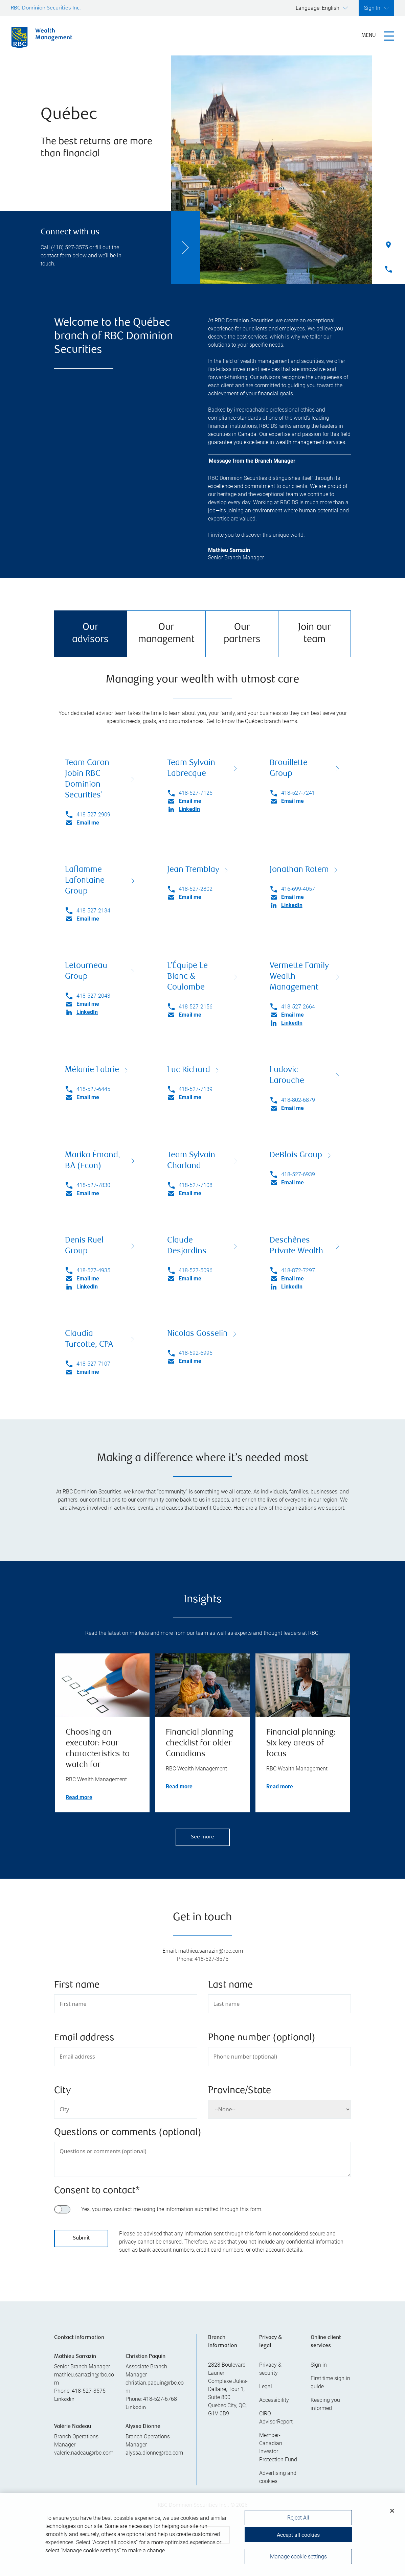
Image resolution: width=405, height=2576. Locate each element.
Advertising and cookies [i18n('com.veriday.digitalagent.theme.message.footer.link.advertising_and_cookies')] (277, 2477)
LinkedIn (189, 809)
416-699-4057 (298, 889)
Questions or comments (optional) (127, 2133)
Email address (84, 2038)
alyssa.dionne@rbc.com (154, 2453)
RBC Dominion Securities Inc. (46, 8)
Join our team (314, 634)
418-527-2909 (93, 814)
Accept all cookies (298, 2547)
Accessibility (274, 2400)
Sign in (319, 2365)
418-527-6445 (93, 1089)
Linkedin (64, 2400)
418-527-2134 (93, 910)
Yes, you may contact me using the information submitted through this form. (172, 2209)
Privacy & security (270, 2369)
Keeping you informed (325, 2404)
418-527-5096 (195, 1270)
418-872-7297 (298, 1270)
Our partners (242, 634)
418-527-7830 (93, 1185)
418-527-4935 (93, 1270)
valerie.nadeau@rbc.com (83, 2453)
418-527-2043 (93, 996)
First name (76, 1985)
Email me (87, 822)
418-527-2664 (298, 1006)
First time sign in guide (330, 2382)
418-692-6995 (195, 1353)
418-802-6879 (298, 1100)
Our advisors (90, 634)
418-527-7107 (93, 1364)
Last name (230, 1985)
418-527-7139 (195, 1089)
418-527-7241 (298, 793)
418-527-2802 (195, 889)
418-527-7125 (195, 793)
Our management (166, 634)
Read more (79, 1797)
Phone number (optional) (261, 2038)
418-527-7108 (195, 1185)
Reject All (298, 2530)
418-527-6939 (298, 1174)
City (62, 2091)
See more (202, 1837)
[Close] (392, 2523)
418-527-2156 (195, 1006)
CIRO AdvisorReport (276, 2417)
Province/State (239, 2091)
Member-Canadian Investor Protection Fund (278, 2447)
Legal (265, 2386)
